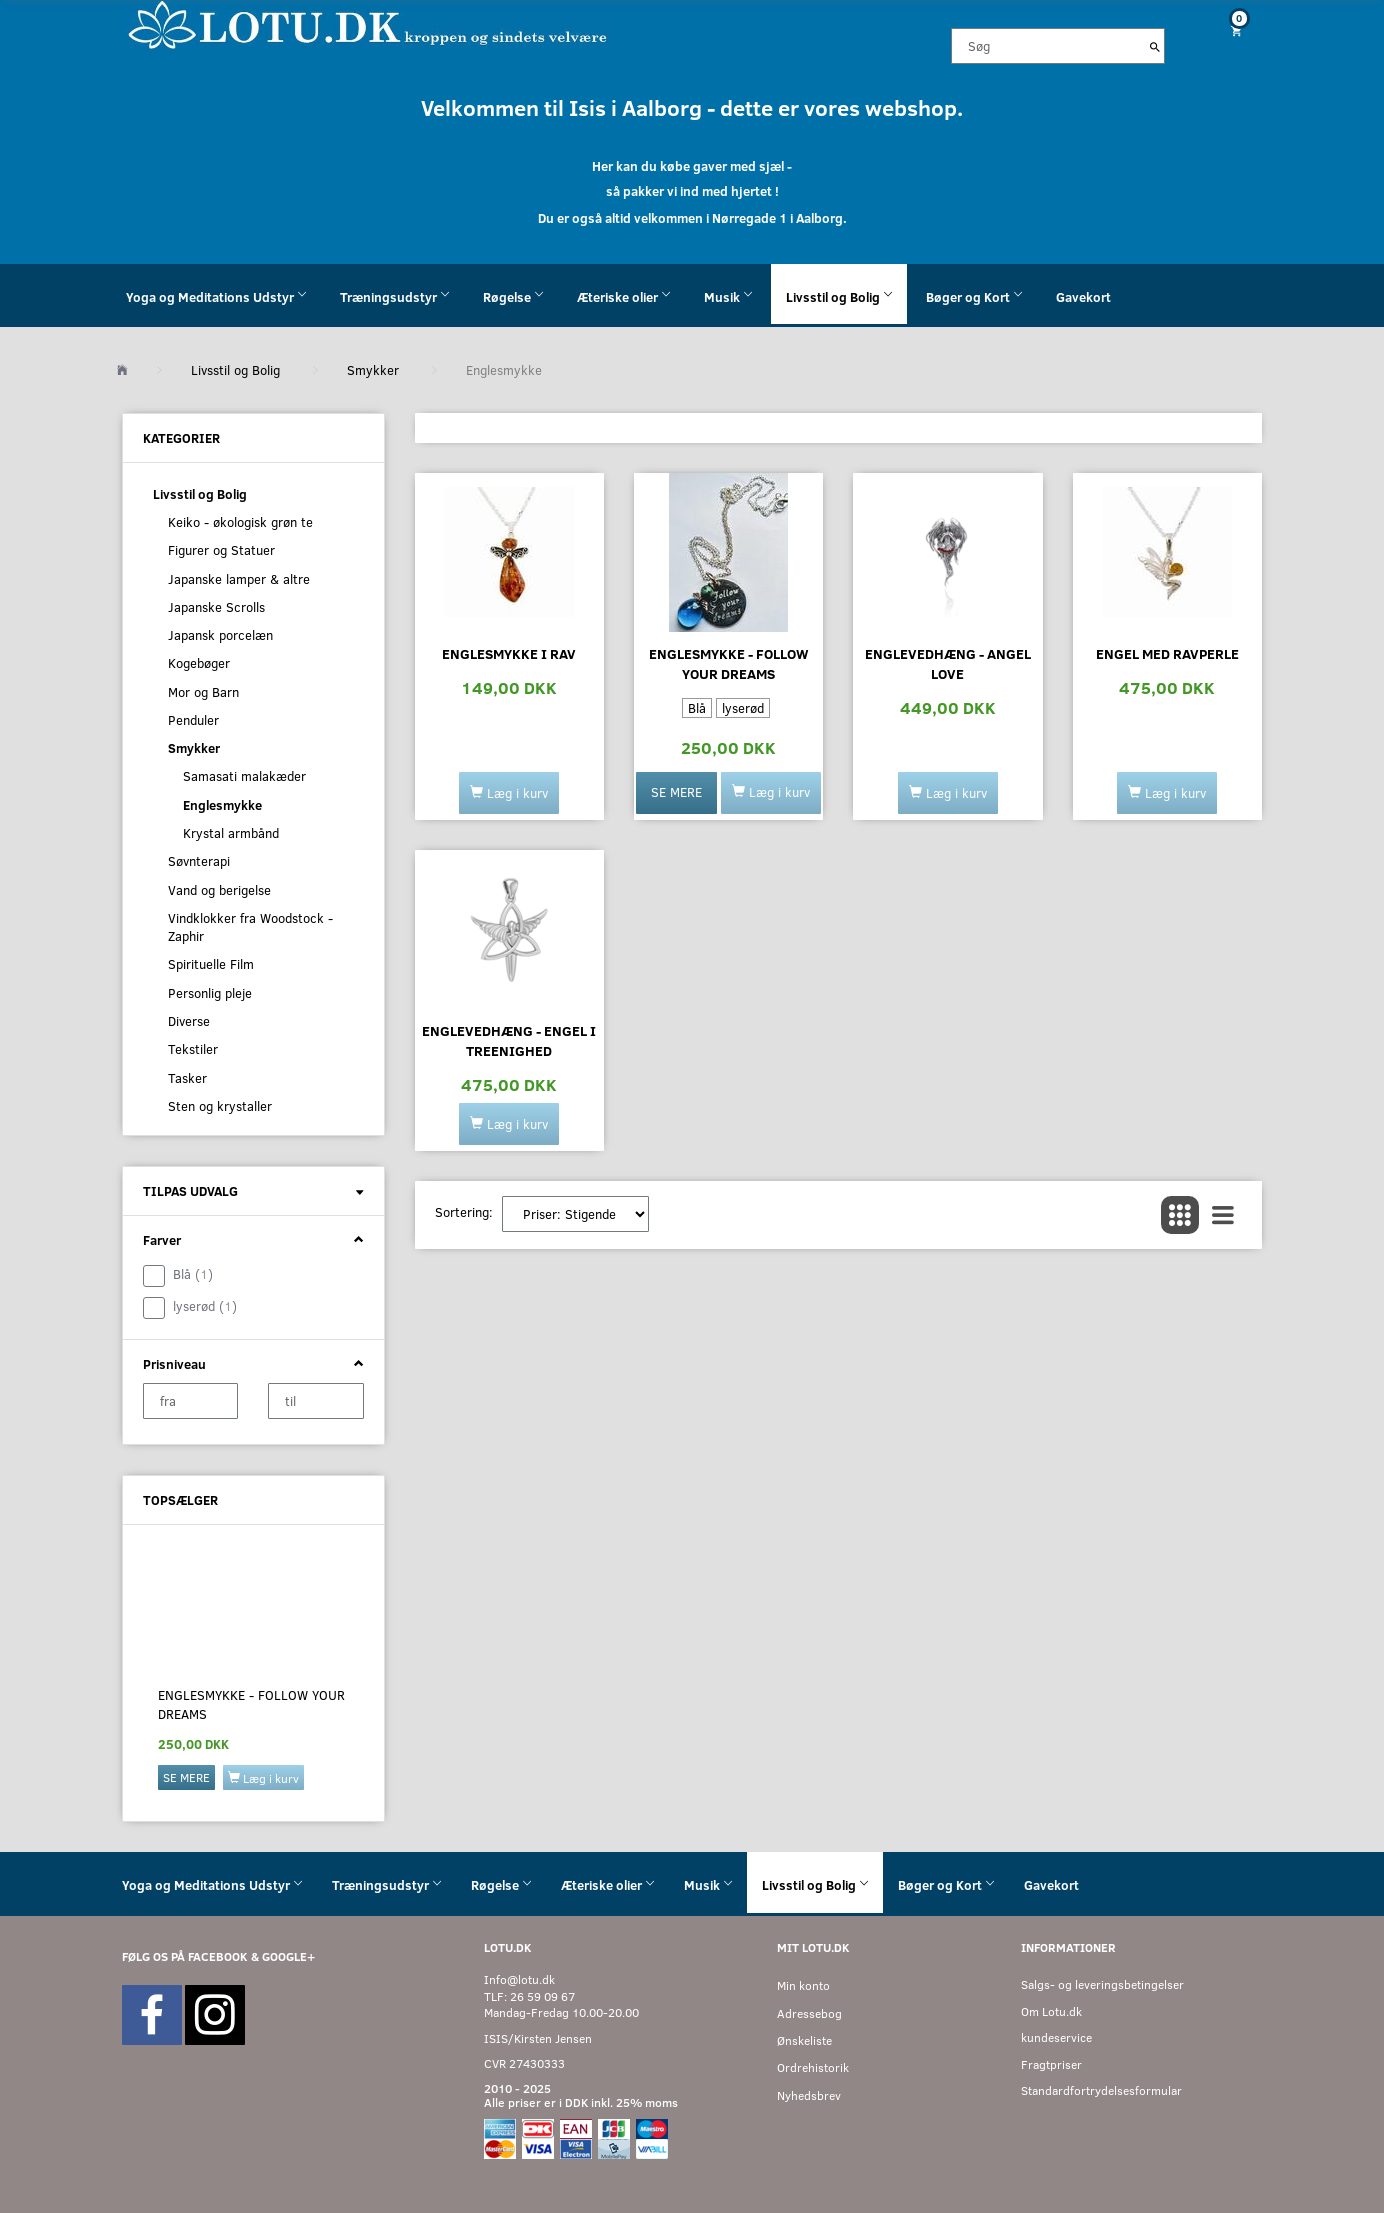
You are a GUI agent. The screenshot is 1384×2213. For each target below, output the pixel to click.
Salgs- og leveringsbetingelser (1102, 1984)
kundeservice (1056, 2037)
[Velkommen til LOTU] (368, 23)
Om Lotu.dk (1051, 2011)
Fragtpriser (1051, 2064)
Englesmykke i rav (509, 653)
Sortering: (464, 1212)
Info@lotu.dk (519, 1979)
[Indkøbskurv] (1229, 30)
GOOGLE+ (288, 1956)
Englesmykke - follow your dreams (251, 1704)
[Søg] (1155, 46)
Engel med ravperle (1167, 653)
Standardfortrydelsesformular (1101, 2090)
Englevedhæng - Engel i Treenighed (509, 1040)
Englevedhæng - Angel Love (948, 663)
